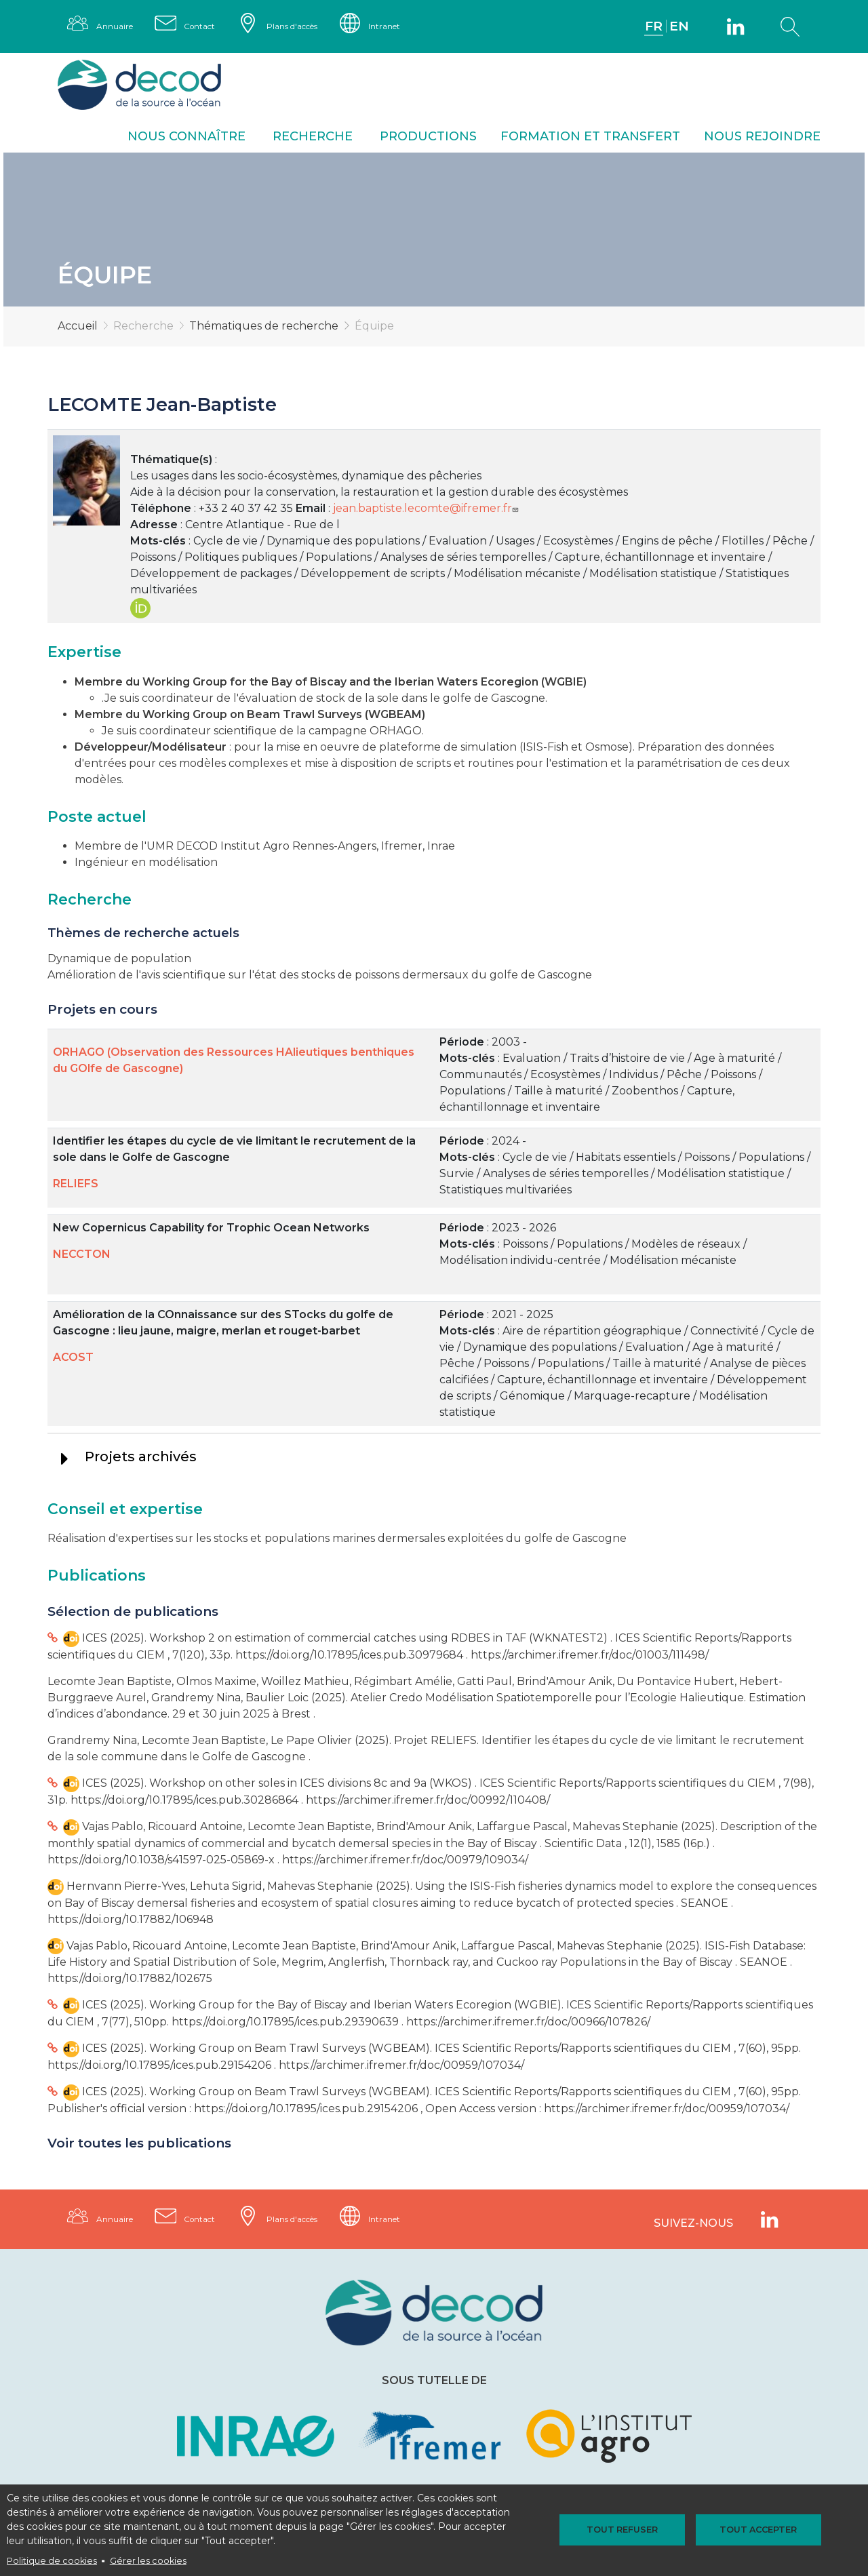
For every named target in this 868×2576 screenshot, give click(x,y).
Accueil (78, 329)
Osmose (607, 749)
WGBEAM (395, 717)
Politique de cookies (52, 2561)
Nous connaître (186, 139)
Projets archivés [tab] (141, 1459)
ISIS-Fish (545, 749)
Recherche (313, 139)
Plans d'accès (319, 27)
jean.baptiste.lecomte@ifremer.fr (427, 510)
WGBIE (564, 684)
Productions (428, 139)
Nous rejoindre (762, 139)
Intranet (424, 27)
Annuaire (119, 27)
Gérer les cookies (148, 2561)
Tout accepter (743, 2529)
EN (677, 27)
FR (651, 27)
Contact (214, 27)
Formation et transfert (590, 139)
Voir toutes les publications (139, 2146)
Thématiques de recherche (263, 329)
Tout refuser (637, 2529)
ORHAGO (396, 733)
